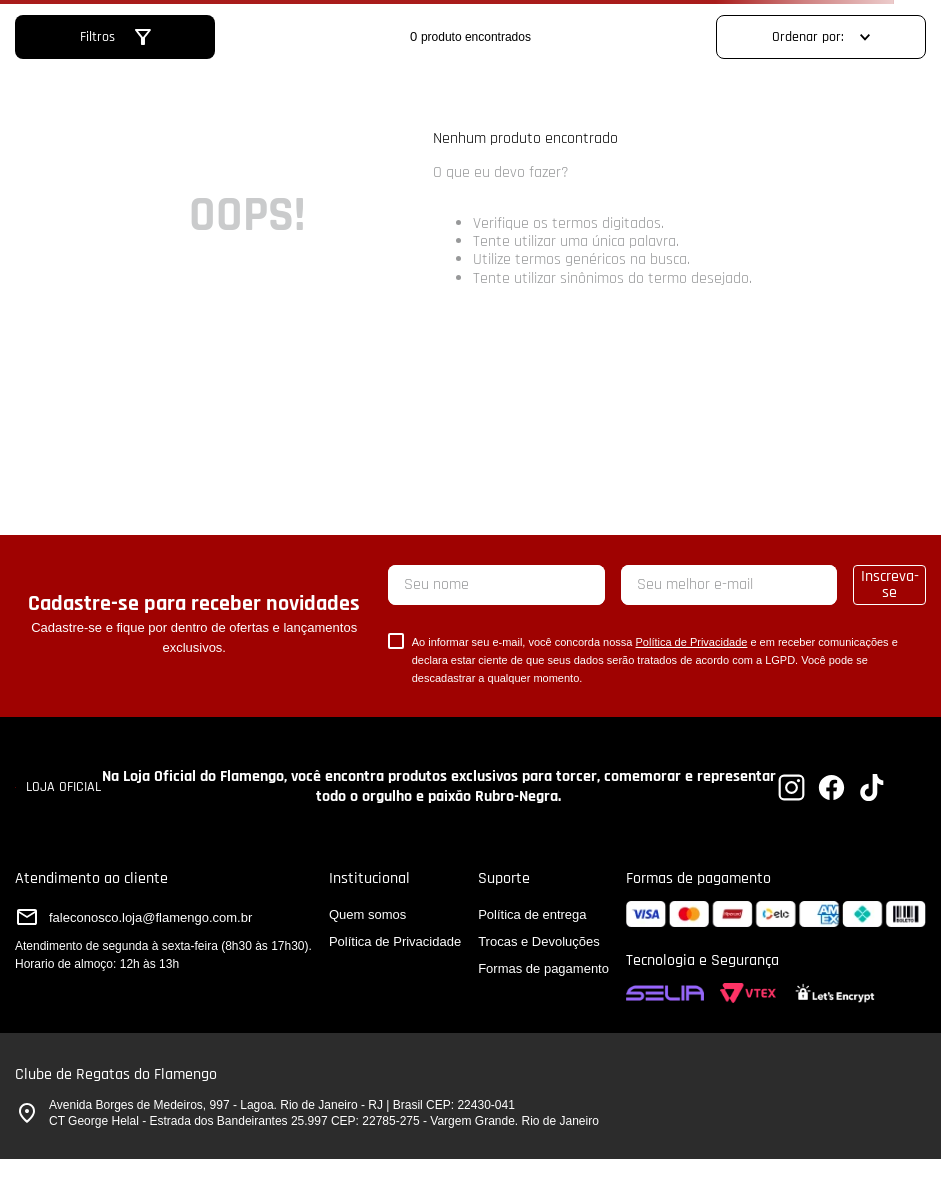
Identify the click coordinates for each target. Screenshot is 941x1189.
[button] (115, 37)
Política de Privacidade (691, 642)
